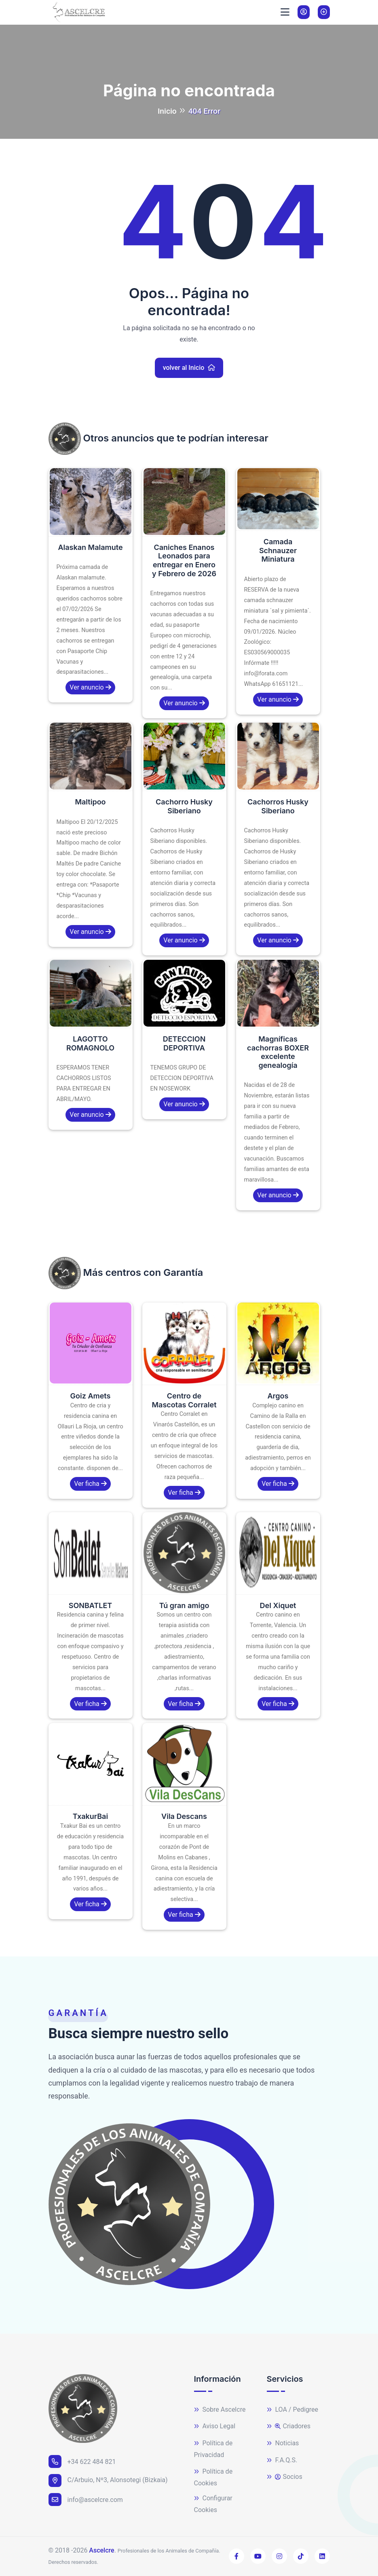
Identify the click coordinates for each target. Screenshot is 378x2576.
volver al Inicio (189, 367)
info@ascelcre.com (86, 2499)
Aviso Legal (215, 2426)
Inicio (167, 111)
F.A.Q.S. (282, 2460)
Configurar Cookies (213, 2503)
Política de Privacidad (213, 2448)
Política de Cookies (213, 2477)
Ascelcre (101, 2550)
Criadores (289, 2426)
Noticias (283, 2443)
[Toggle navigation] (285, 12)
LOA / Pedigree (293, 2410)
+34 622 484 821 (82, 2461)
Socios (284, 2477)
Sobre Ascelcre (220, 2410)
